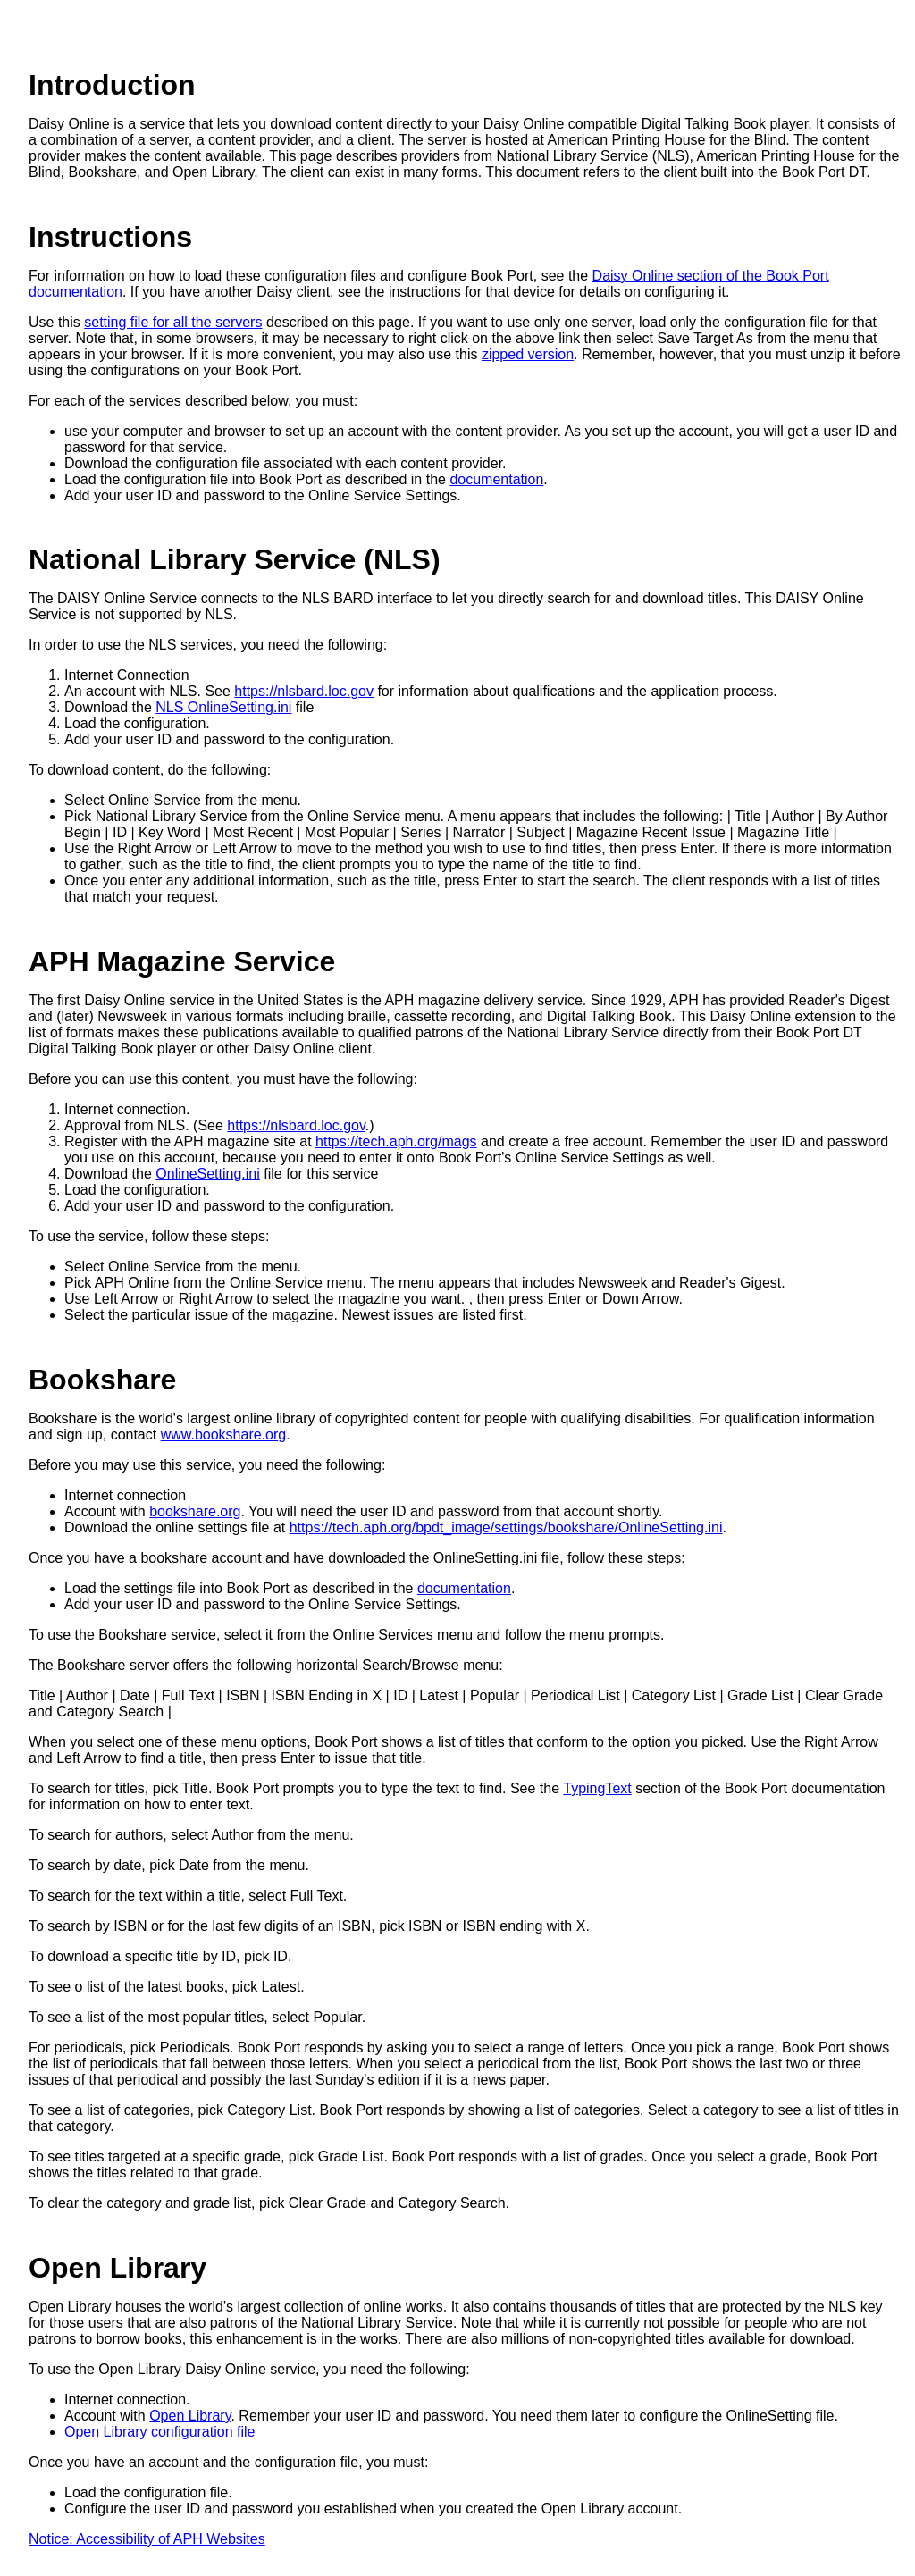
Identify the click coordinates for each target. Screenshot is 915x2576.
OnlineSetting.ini (207, 1173)
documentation (496, 479)
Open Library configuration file (159, 2431)
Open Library (190, 2415)
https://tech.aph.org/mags (396, 1141)
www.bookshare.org (224, 1434)
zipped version (528, 354)
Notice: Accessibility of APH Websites (147, 2539)
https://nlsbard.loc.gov (304, 691)
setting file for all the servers (173, 322)
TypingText (597, 1788)
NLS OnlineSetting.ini (223, 707)
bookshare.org (194, 1511)
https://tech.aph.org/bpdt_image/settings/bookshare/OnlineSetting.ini (506, 1527)
